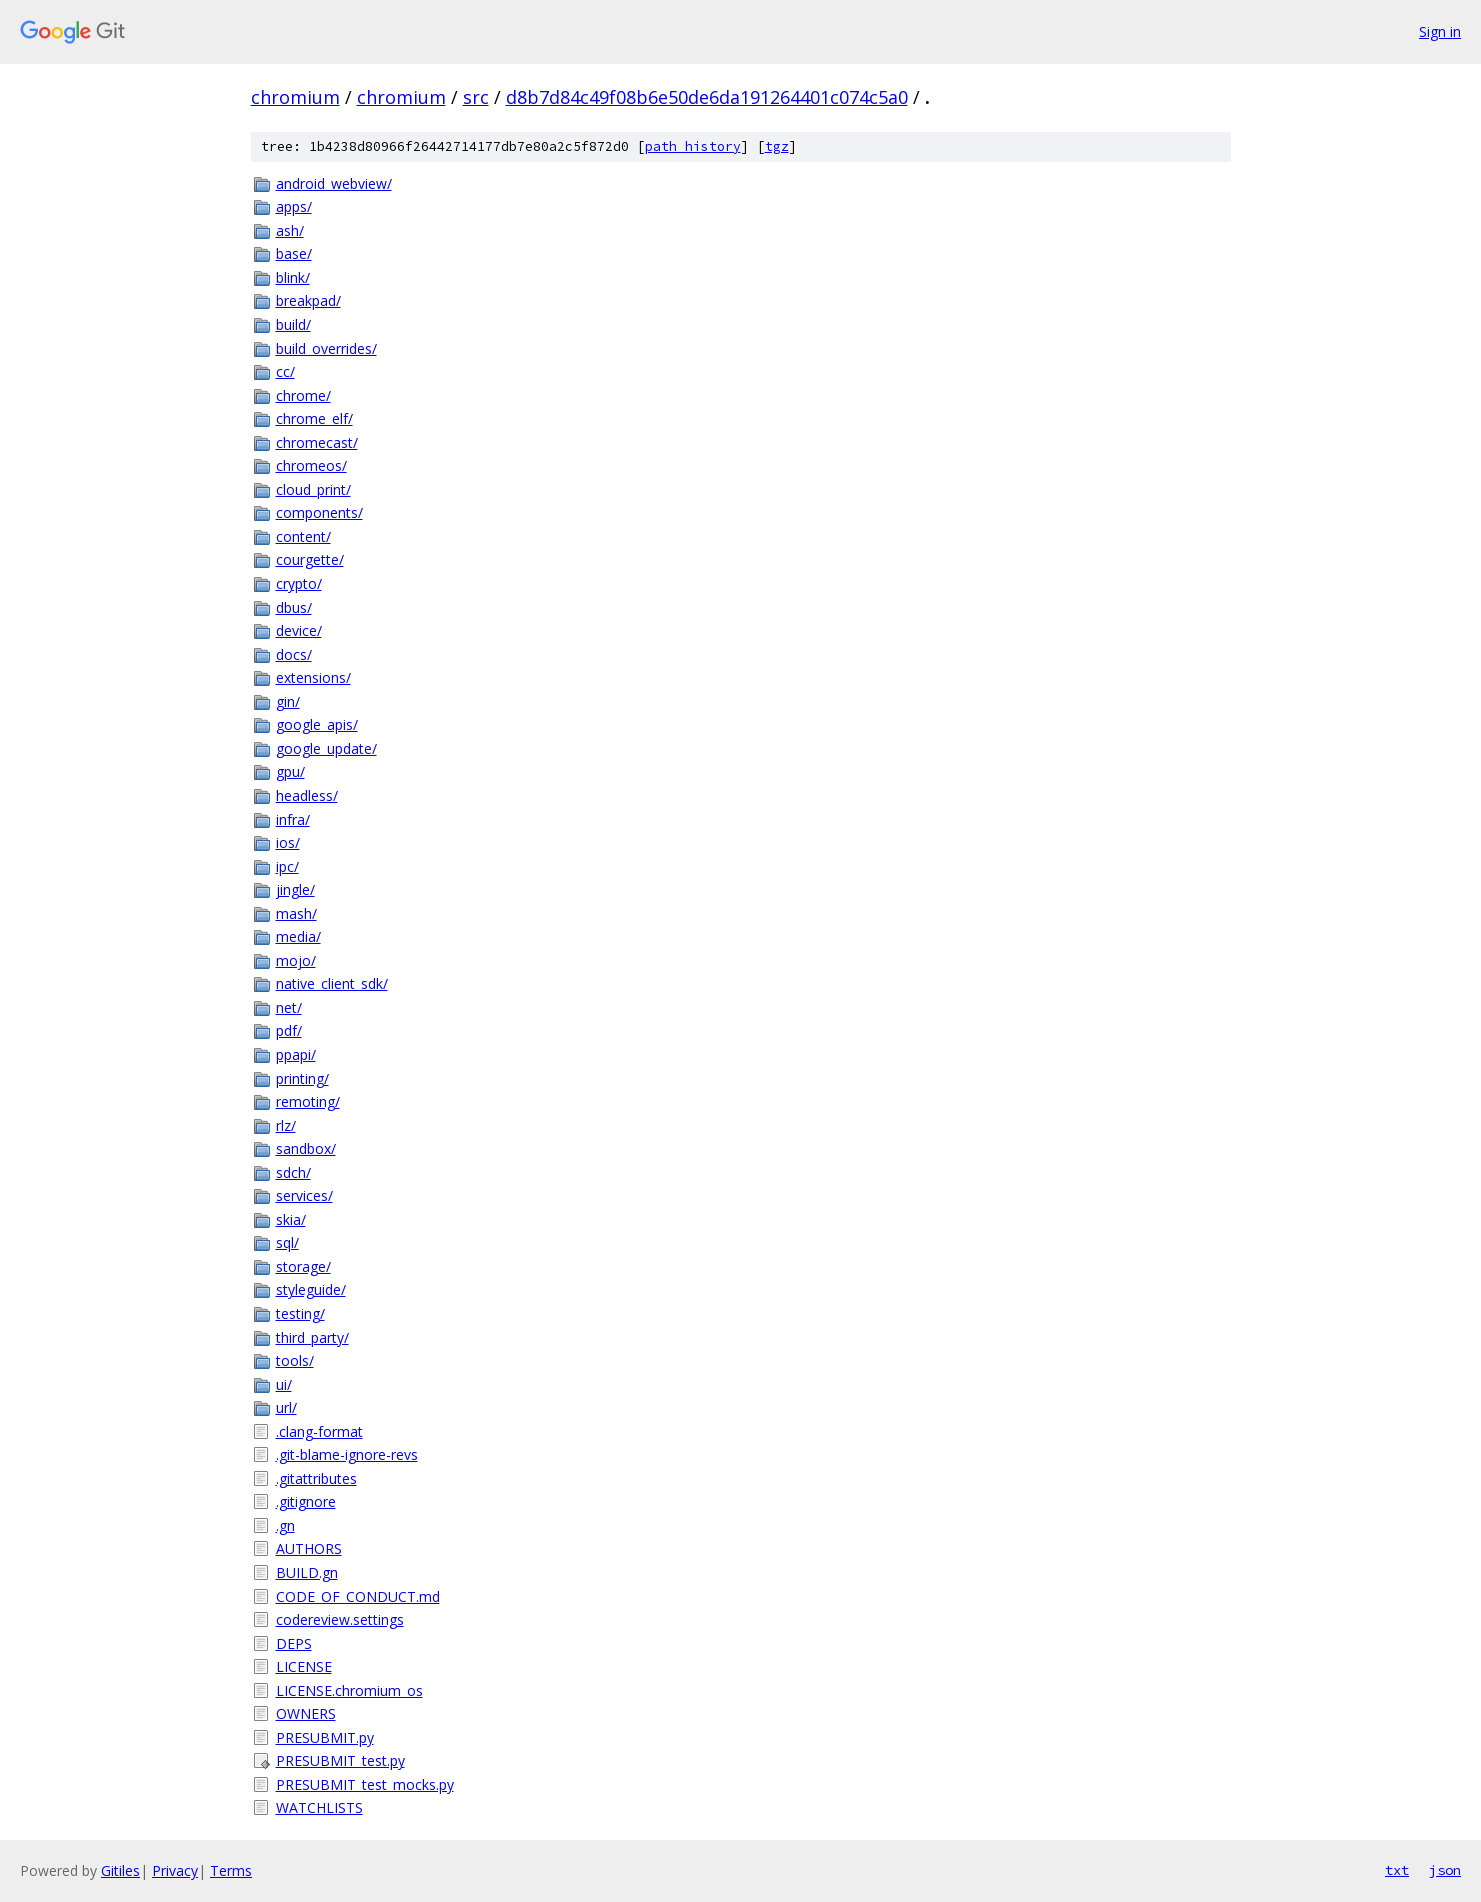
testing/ (300, 1313)
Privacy (175, 1870)
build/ (293, 324)
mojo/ (296, 960)
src (476, 97)
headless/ (307, 795)
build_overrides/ (326, 348)
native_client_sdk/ (332, 983)
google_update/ (326, 748)
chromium (295, 97)
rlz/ (286, 1125)
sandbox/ (306, 1148)
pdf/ (289, 1030)
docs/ (294, 654)
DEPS (294, 1643)
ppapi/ (296, 1054)
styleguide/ (311, 1289)
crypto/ (299, 583)
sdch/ (293, 1172)
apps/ (294, 206)
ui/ (284, 1384)
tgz (777, 146)
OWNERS (306, 1713)
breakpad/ (308, 300)
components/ (319, 512)
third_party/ (312, 1337)
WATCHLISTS (319, 1807)
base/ (294, 253)
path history (693, 146)
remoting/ (308, 1101)
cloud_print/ (313, 489)
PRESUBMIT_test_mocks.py (365, 1784)
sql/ (287, 1242)
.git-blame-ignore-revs (347, 1454)
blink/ (293, 277)
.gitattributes (316, 1478)
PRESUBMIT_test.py (340, 1760)
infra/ (293, 819)
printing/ (302, 1078)
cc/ (285, 371)
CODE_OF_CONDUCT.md (358, 1596)
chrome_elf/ (314, 418)
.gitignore (306, 1501)
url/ (286, 1407)
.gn (285, 1525)
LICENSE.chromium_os (349, 1690)
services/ (304, 1195)
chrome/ (303, 395)
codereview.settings (340, 1619)
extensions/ (313, 677)
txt (1397, 1870)
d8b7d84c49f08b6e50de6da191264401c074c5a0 (707, 97)
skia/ (291, 1219)
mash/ (296, 913)
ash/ (290, 230)
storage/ (303, 1266)
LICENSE (304, 1666)
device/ (299, 630)
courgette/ (310, 559)
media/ (298, 936)
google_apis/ (317, 724)
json (1445, 1870)
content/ (303, 536)
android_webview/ (334, 183)
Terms (231, 1870)
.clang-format (319, 1431)
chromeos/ (311, 465)
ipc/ (287, 866)
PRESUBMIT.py (325, 1737)
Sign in (1440, 31)
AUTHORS (309, 1548)
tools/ (295, 1360)
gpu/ (290, 771)
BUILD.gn (307, 1572)
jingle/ (295, 889)
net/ (289, 1007)
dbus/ (294, 607)
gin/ (288, 701)
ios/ (288, 842)
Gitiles (120, 1870)
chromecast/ (317, 442)
